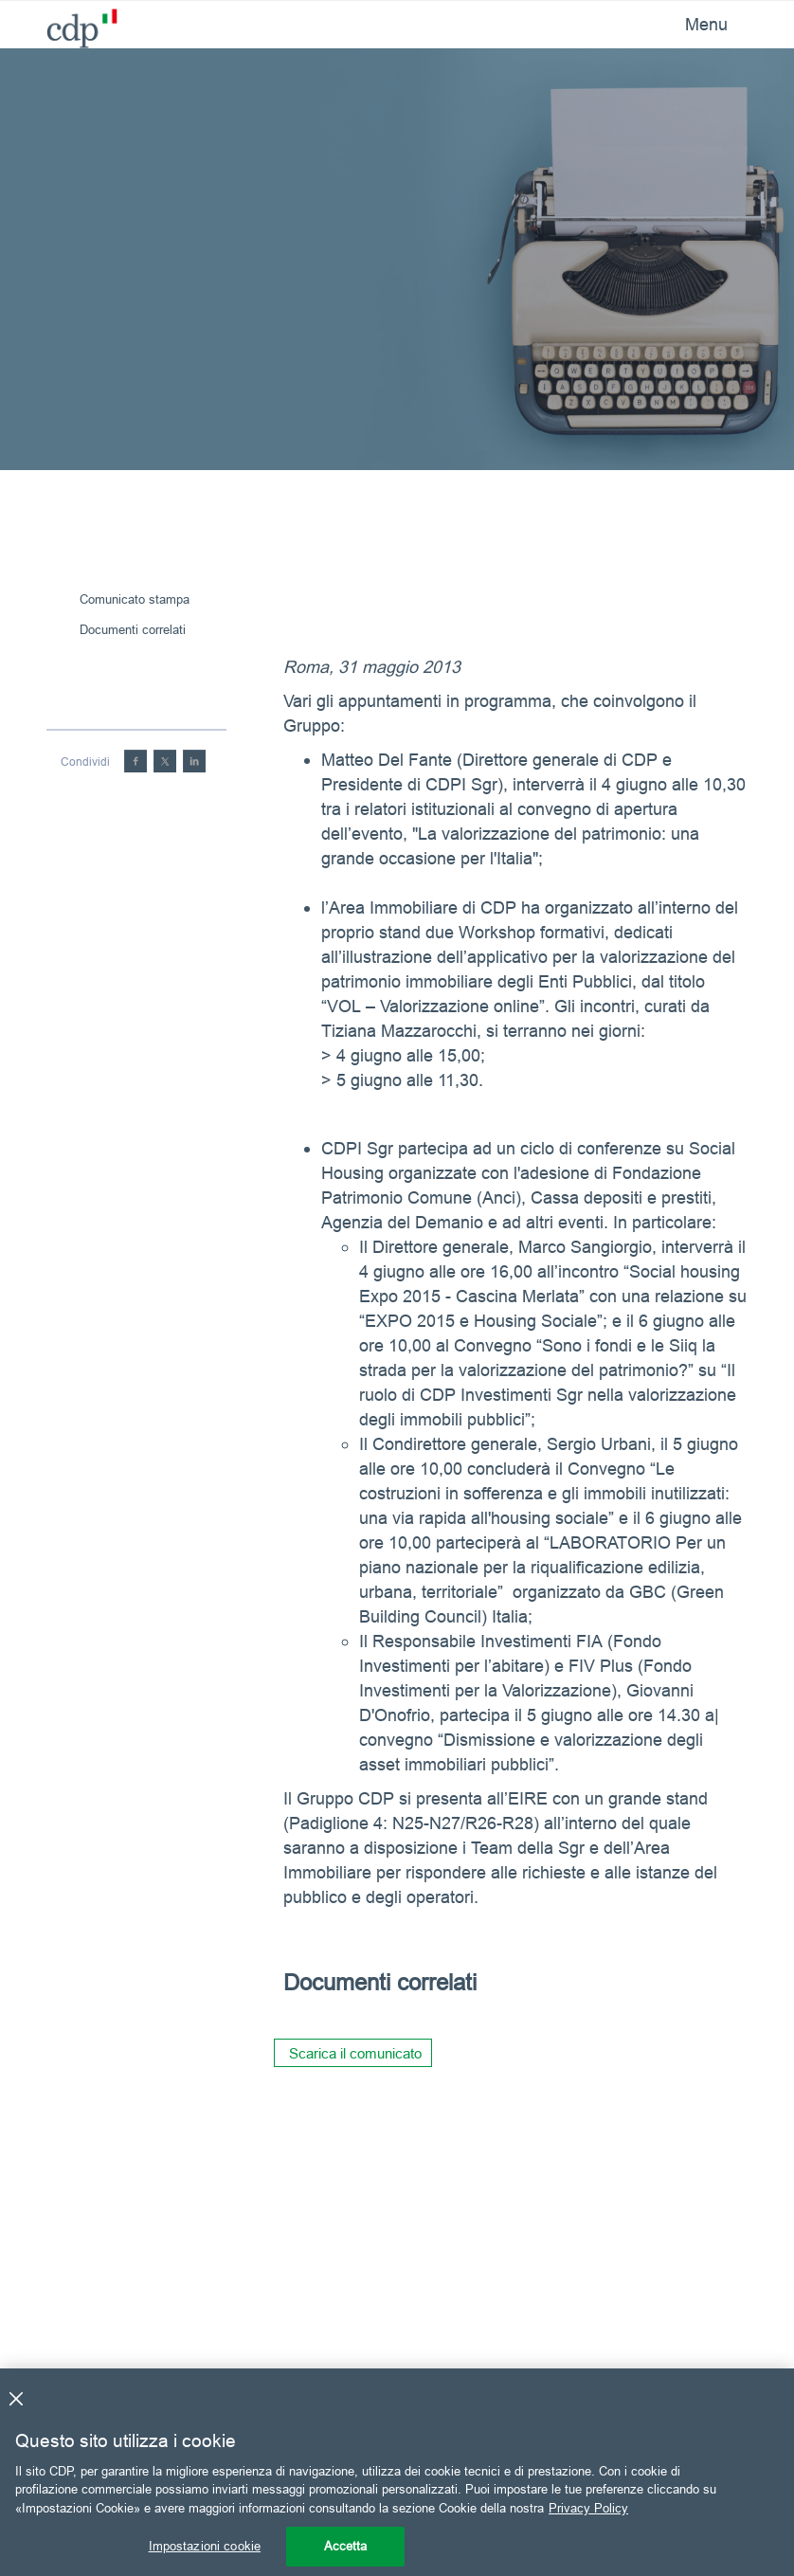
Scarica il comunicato (355, 2053)
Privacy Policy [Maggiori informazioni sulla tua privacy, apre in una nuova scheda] (588, 2507)
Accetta (346, 2545)
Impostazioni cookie (205, 2545)
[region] (397, 2472)
